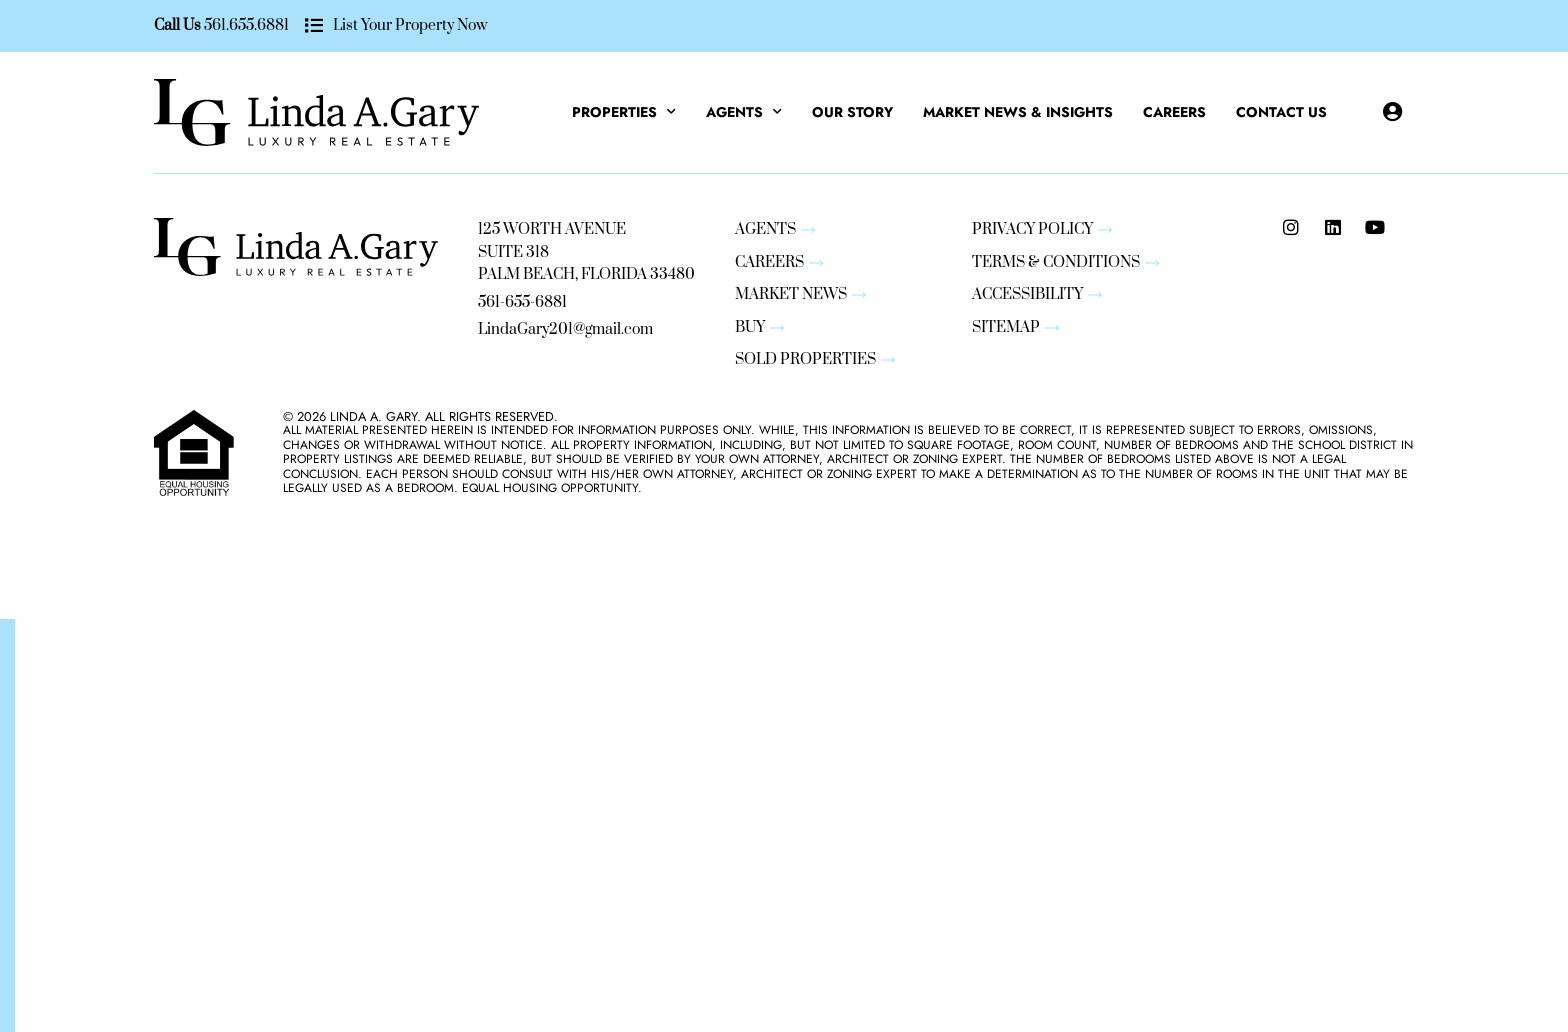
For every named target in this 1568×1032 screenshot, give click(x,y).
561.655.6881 (246, 25)
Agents (744, 112)
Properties (624, 112)
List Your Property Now (409, 25)
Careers (1174, 112)
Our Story (852, 112)
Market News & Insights (1018, 112)
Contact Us (1281, 112)
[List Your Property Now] (313, 26)
